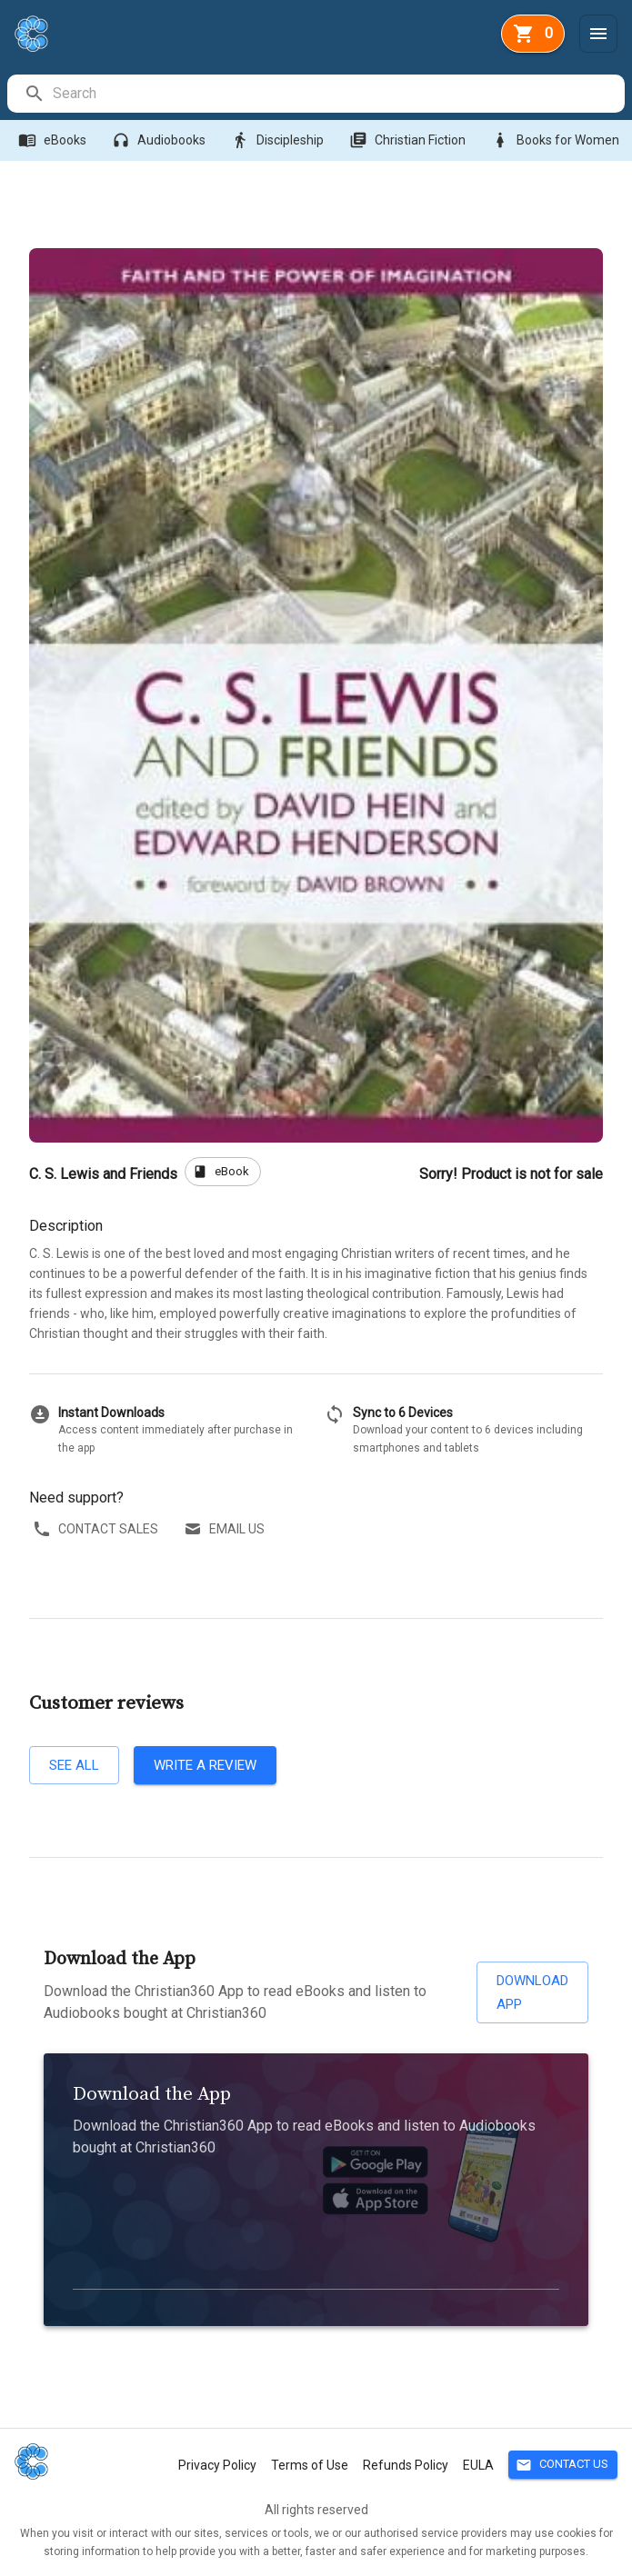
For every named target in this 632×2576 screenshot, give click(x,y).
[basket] (533, 34)
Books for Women (557, 140)
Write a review (205, 1765)
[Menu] (598, 34)
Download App (532, 1992)
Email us (226, 1529)
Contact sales (97, 1529)
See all (74, 1765)
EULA (478, 2465)
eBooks (54, 140)
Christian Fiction (409, 140)
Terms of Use (309, 2465)
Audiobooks (160, 140)
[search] (338, 93)
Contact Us (562, 2465)
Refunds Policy (405, 2465)
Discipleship (279, 140)
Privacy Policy (217, 2465)
